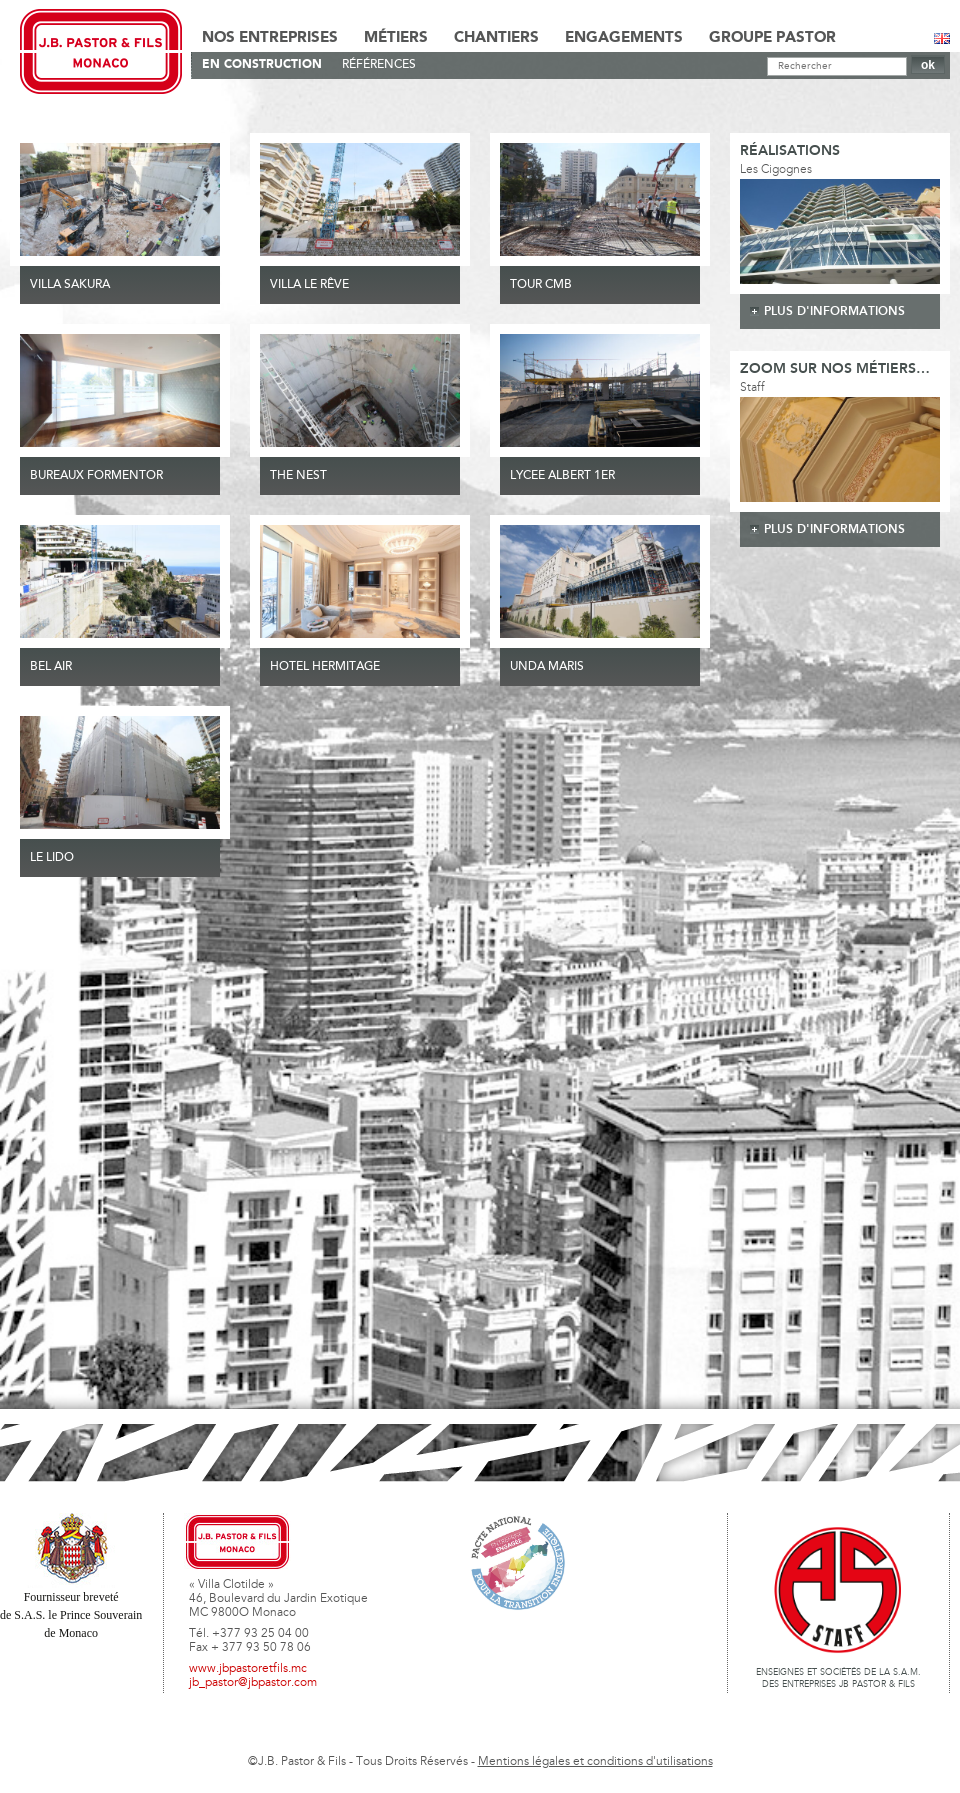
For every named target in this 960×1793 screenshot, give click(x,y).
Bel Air (51, 667)
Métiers (396, 38)
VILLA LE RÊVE (309, 285)
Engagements (624, 38)
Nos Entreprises (270, 38)
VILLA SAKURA (70, 285)
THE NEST (298, 476)
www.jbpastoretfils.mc (248, 1669)
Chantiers (496, 38)
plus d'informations (834, 311)
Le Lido (52, 858)
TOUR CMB (541, 285)
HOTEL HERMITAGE (325, 667)
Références (379, 65)
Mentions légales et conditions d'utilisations (595, 1762)
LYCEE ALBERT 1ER (562, 476)
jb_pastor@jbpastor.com (253, 1683)
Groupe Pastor (772, 38)
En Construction (262, 64)
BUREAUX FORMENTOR (96, 476)
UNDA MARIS (547, 667)
